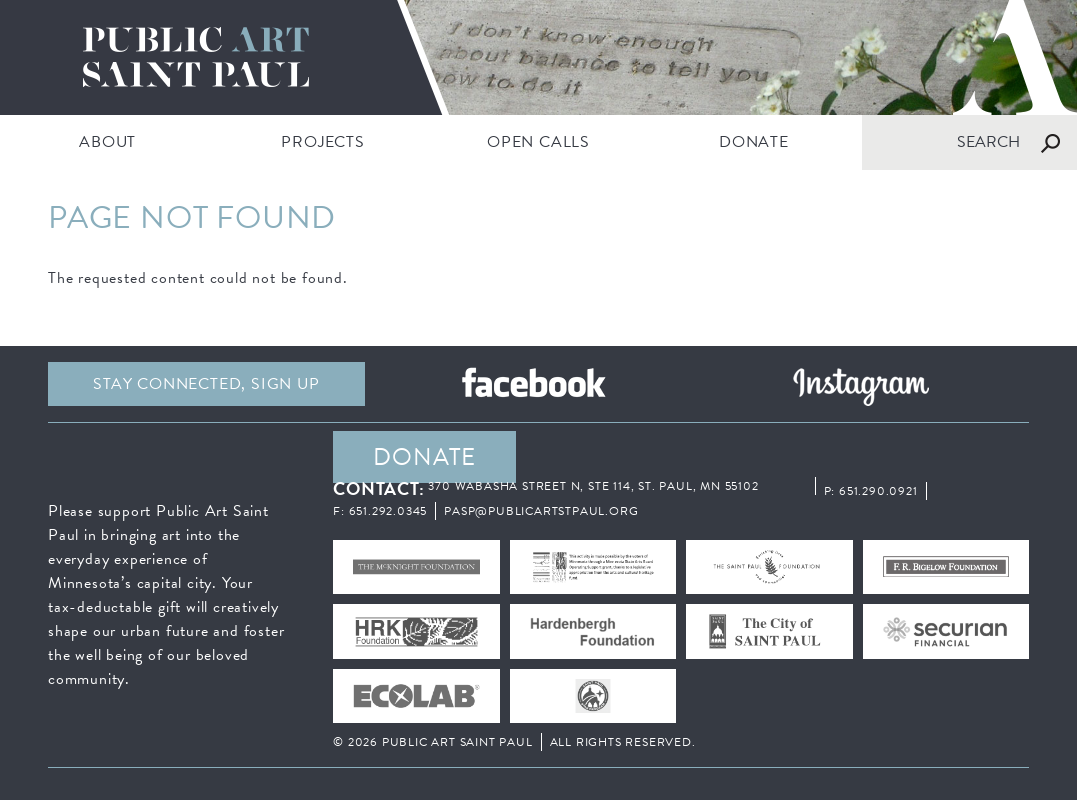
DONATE (754, 142)
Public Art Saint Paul (538, 57)
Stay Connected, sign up (206, 384)
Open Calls (538, 142)
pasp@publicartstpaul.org (541, 511)
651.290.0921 (878, 491)
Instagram (860, 384)
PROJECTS (322, 142)
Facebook (533, 384)
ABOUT (107, 142)
